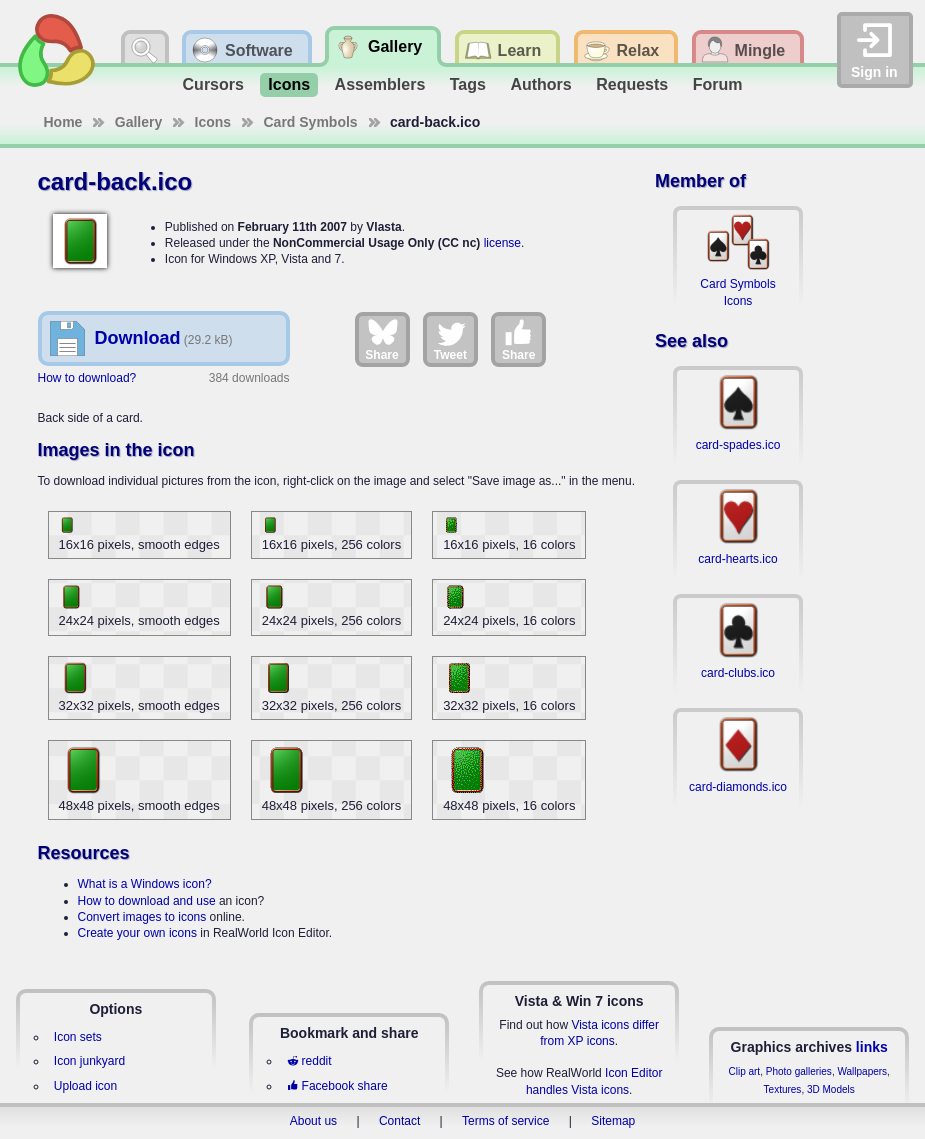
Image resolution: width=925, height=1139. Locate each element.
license (502, 243)
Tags (468, 84)
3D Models (831, 1089)
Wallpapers (862, 1071)
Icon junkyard (89, 1061)
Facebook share (337, 1086)
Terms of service (505, 1121)
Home (63, 122)
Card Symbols (311, 122)
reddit (309, 1061)
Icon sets (78, 1037)
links (872, 1047)
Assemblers (380, 84)
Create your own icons (137, 933)
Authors (540, 84)
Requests (632, 84)
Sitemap (613, 1121)
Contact (399, 1121)
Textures (783, 1089)
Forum (718, 84)
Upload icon (85, 1086)
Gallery (138, 122)
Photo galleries (799, 1071)
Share (381, 339)
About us (313, 1121)
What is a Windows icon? (145, 884)
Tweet (450, 339)
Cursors (213, 84)
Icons (289, 84)
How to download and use (147, 901)
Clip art (744, 1071)
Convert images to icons (142, 917)
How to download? (87, 378)
